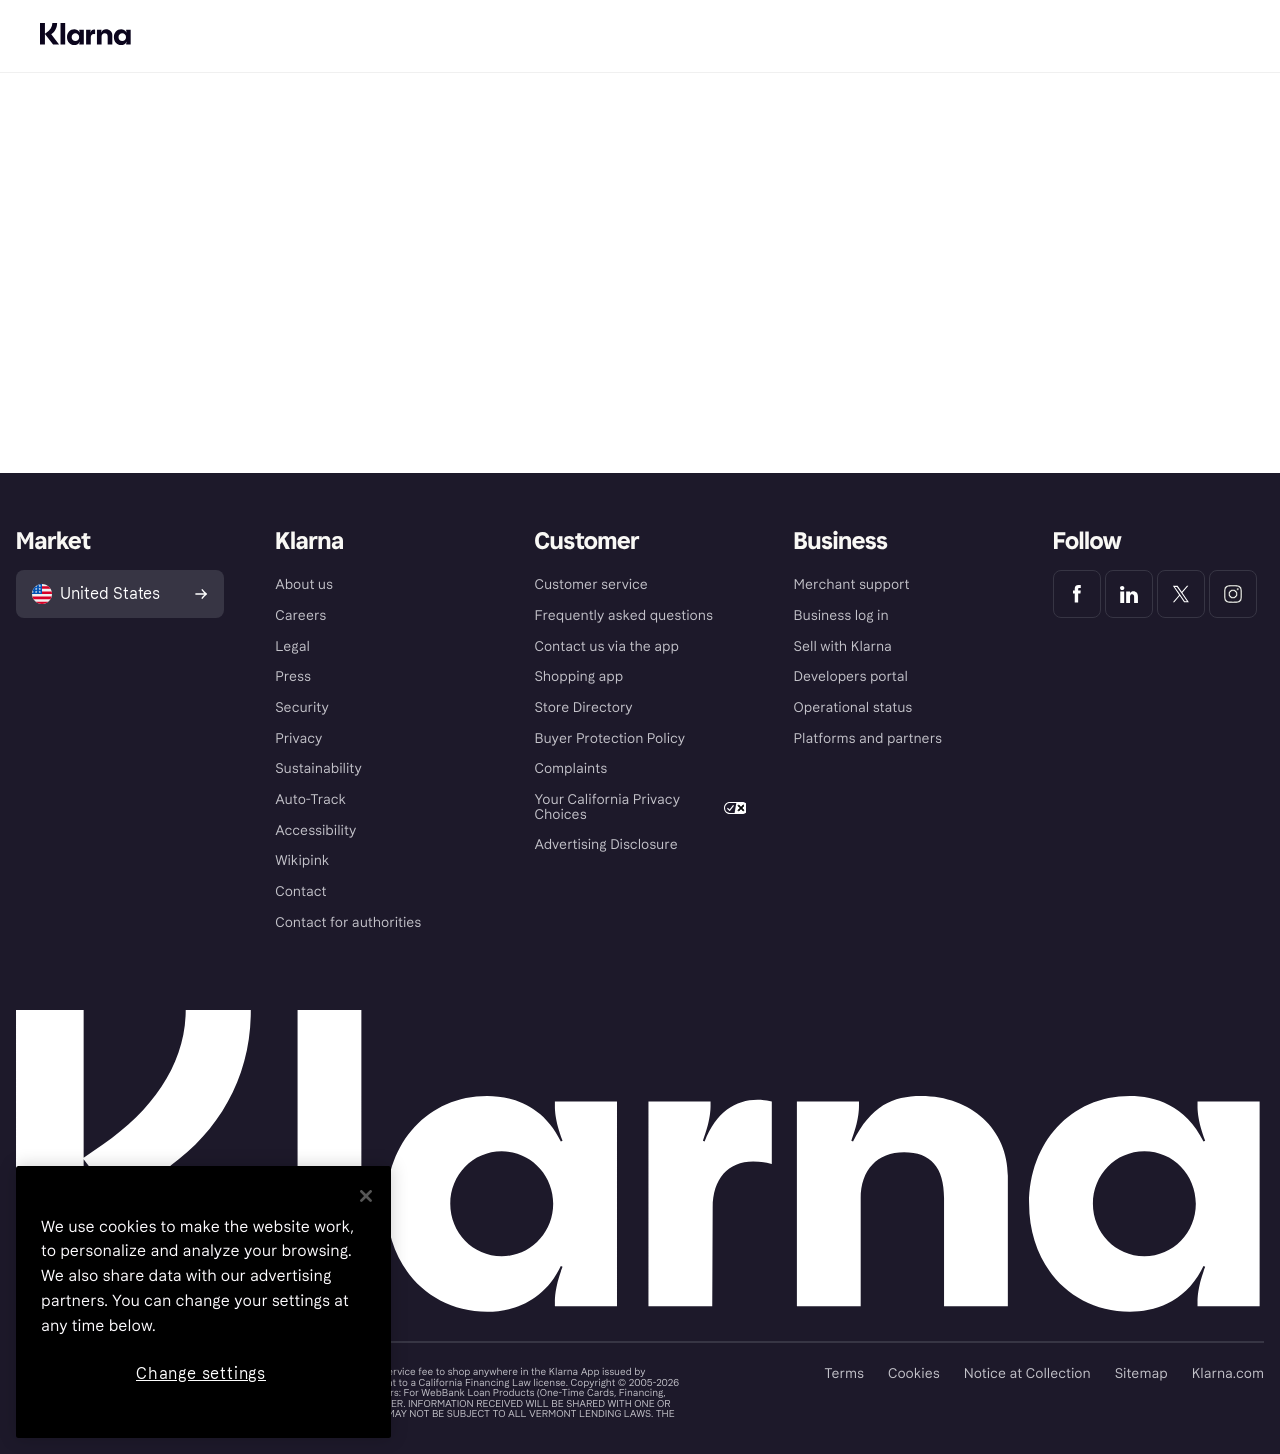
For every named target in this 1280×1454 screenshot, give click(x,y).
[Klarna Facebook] (1077, 594)
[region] (203, 1302)
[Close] (366, 1196)
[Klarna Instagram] (1233, 594)
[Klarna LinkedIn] (1129, 594)
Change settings (201, 1373)
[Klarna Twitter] (1181, 594)
